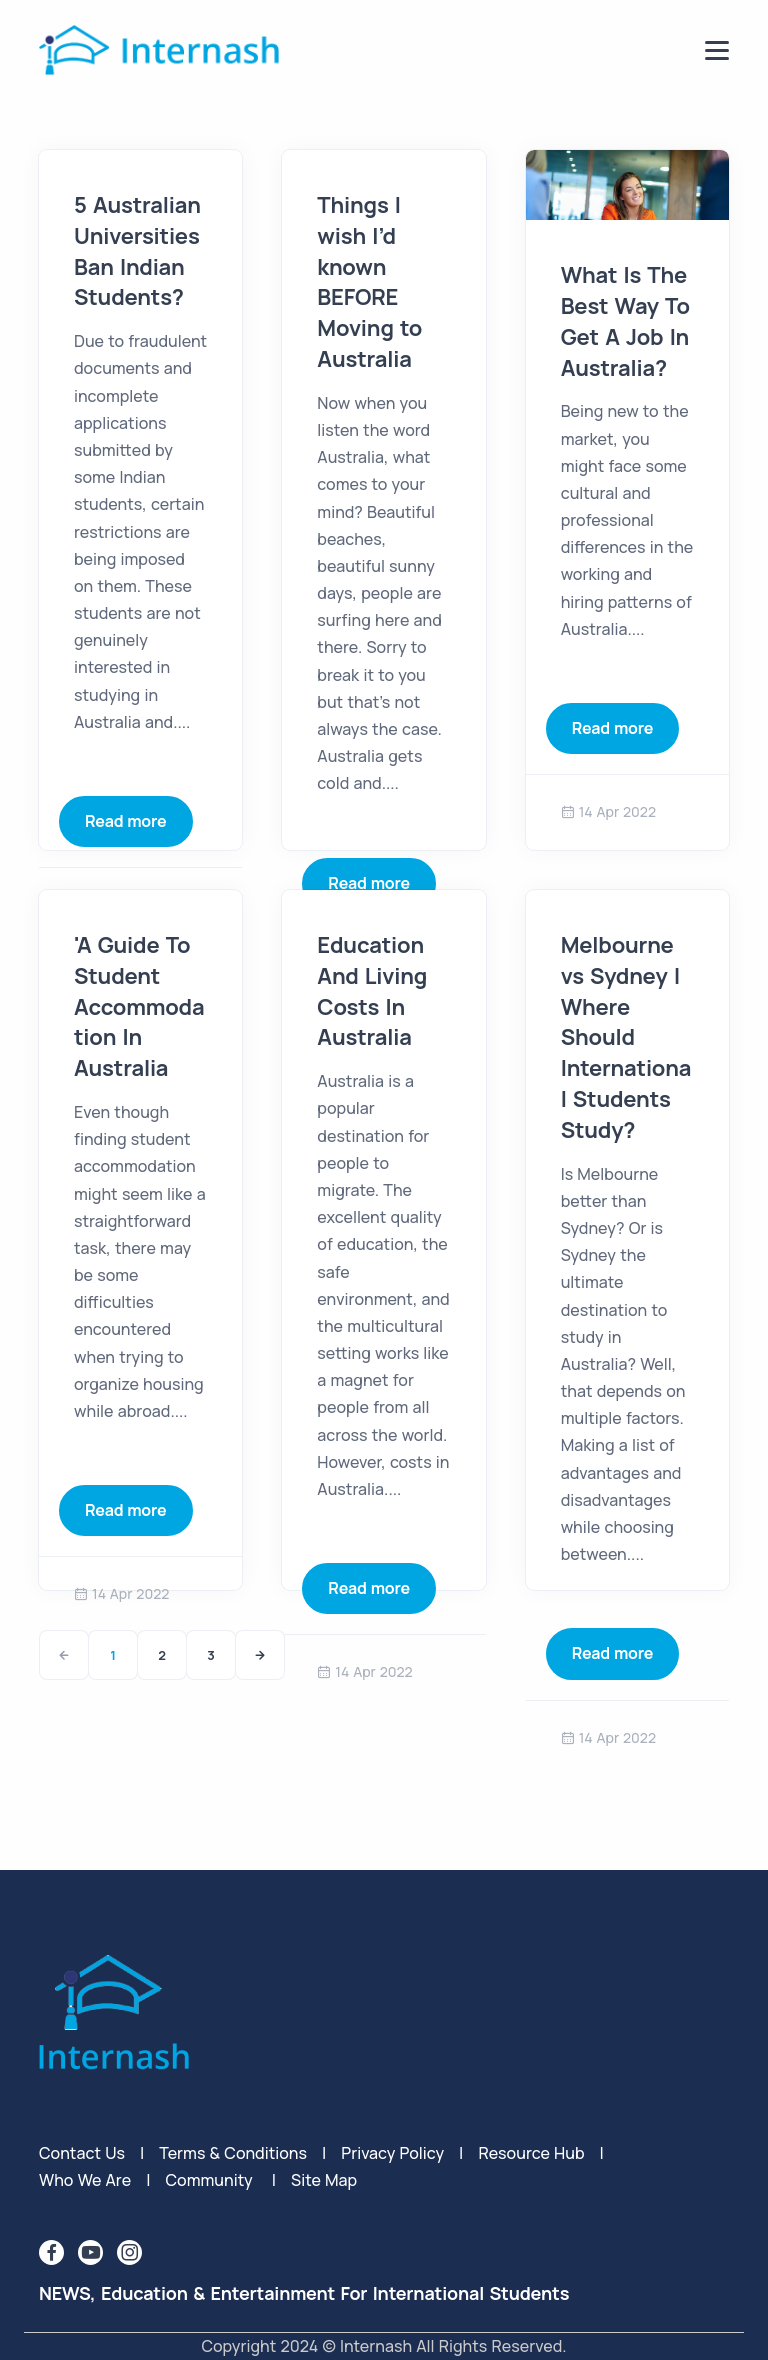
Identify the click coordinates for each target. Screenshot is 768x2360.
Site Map (324, 2180)
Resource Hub (531, 2153)
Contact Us (82, 2153)
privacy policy (392, 2153)
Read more (126, 821)
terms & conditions (233, 2153)
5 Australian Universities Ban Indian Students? (137, 251)
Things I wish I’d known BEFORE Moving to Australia (369, 282)
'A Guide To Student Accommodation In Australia (139, 1006)
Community (208, 2180)
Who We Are (85, 2180)
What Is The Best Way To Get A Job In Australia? (625, 321)
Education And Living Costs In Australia (372, 991)
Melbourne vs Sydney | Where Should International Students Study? (626, 1037)
